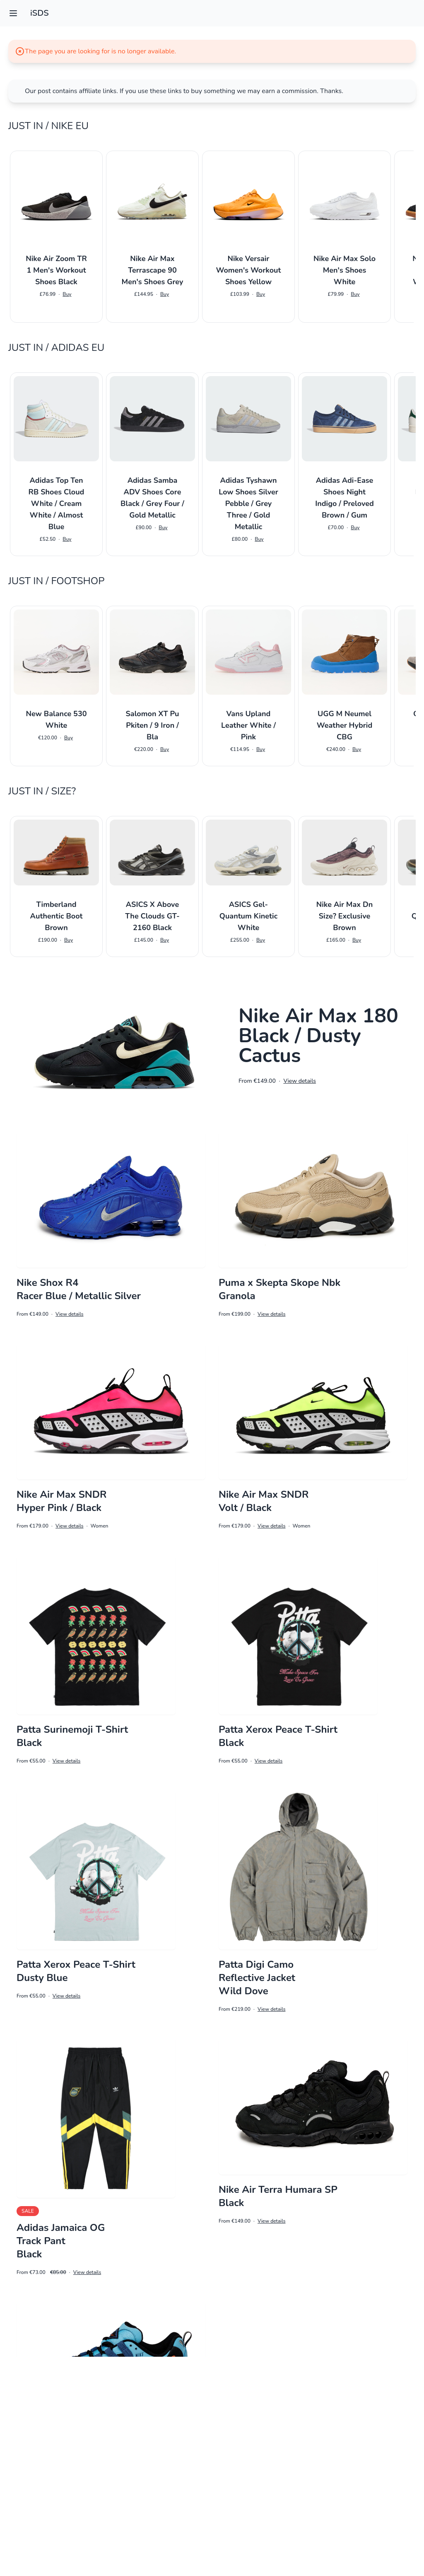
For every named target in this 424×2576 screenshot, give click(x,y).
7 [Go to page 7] (286, 2525)
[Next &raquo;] (416, 2525)
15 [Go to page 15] (377, 2525)
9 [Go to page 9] (320, 2525)
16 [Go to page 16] (398, 2525)
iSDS (39, 13)
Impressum (211, 2557)
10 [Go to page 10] (339, 2525)
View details (299, 1081)
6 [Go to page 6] (268, 2525)
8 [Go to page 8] (303, 2525)
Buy (67, 294)
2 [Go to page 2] (200, 2525)
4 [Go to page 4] (234, 2525)
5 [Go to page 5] (251, 2525)
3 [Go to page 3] (217, 2525)
